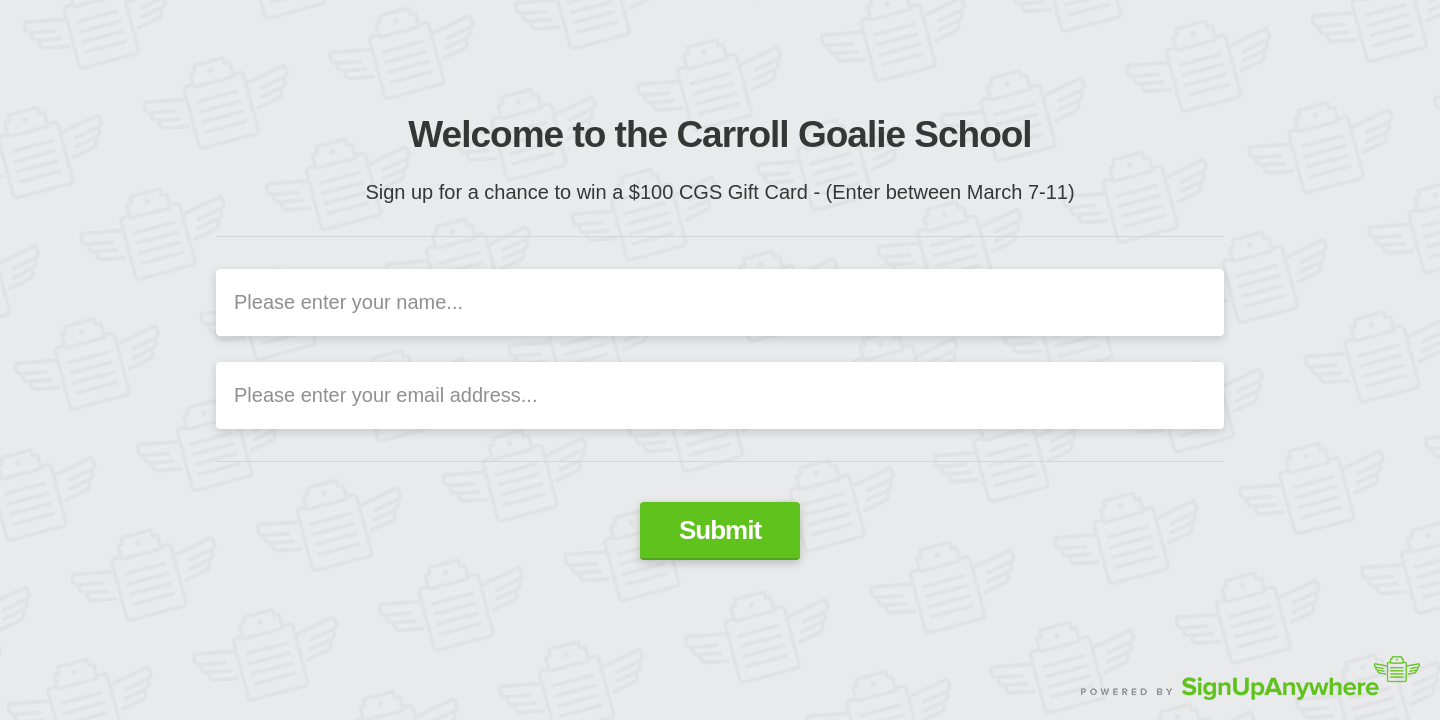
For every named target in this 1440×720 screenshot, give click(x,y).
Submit (720, 530)
